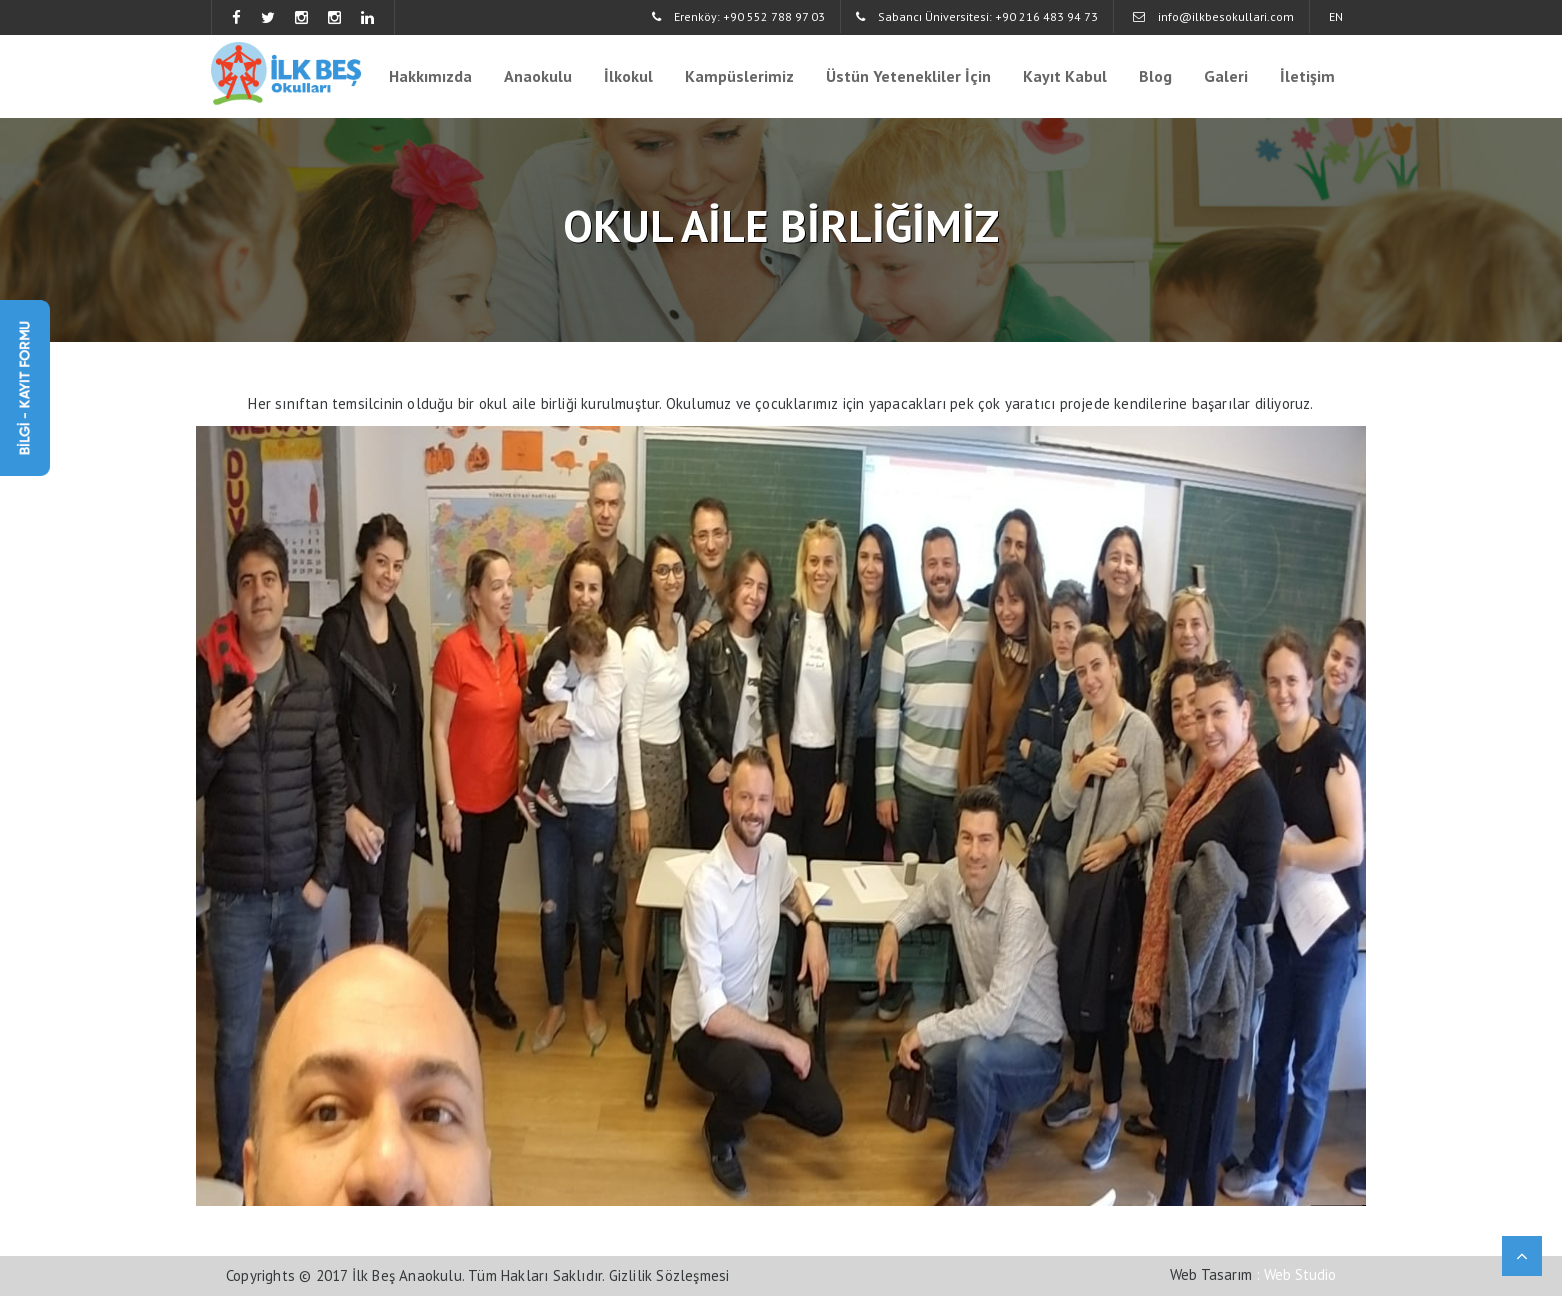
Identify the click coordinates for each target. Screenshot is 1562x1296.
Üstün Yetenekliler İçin (908, 76)
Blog (1155, 76)
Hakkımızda (430, 76)
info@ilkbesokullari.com (1213, 16)
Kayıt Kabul (1065, 76)
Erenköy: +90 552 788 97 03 (738, 16)
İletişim (1307, 76)
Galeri (1226, 76)
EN (1336, 16)
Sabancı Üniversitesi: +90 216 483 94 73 (977, 16)
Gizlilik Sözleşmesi (669, 1275)
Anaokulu (538, 76)
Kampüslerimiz (739, 76)
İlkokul (628, 76)
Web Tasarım (1211, 1274)
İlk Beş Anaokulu (407, 1275)
